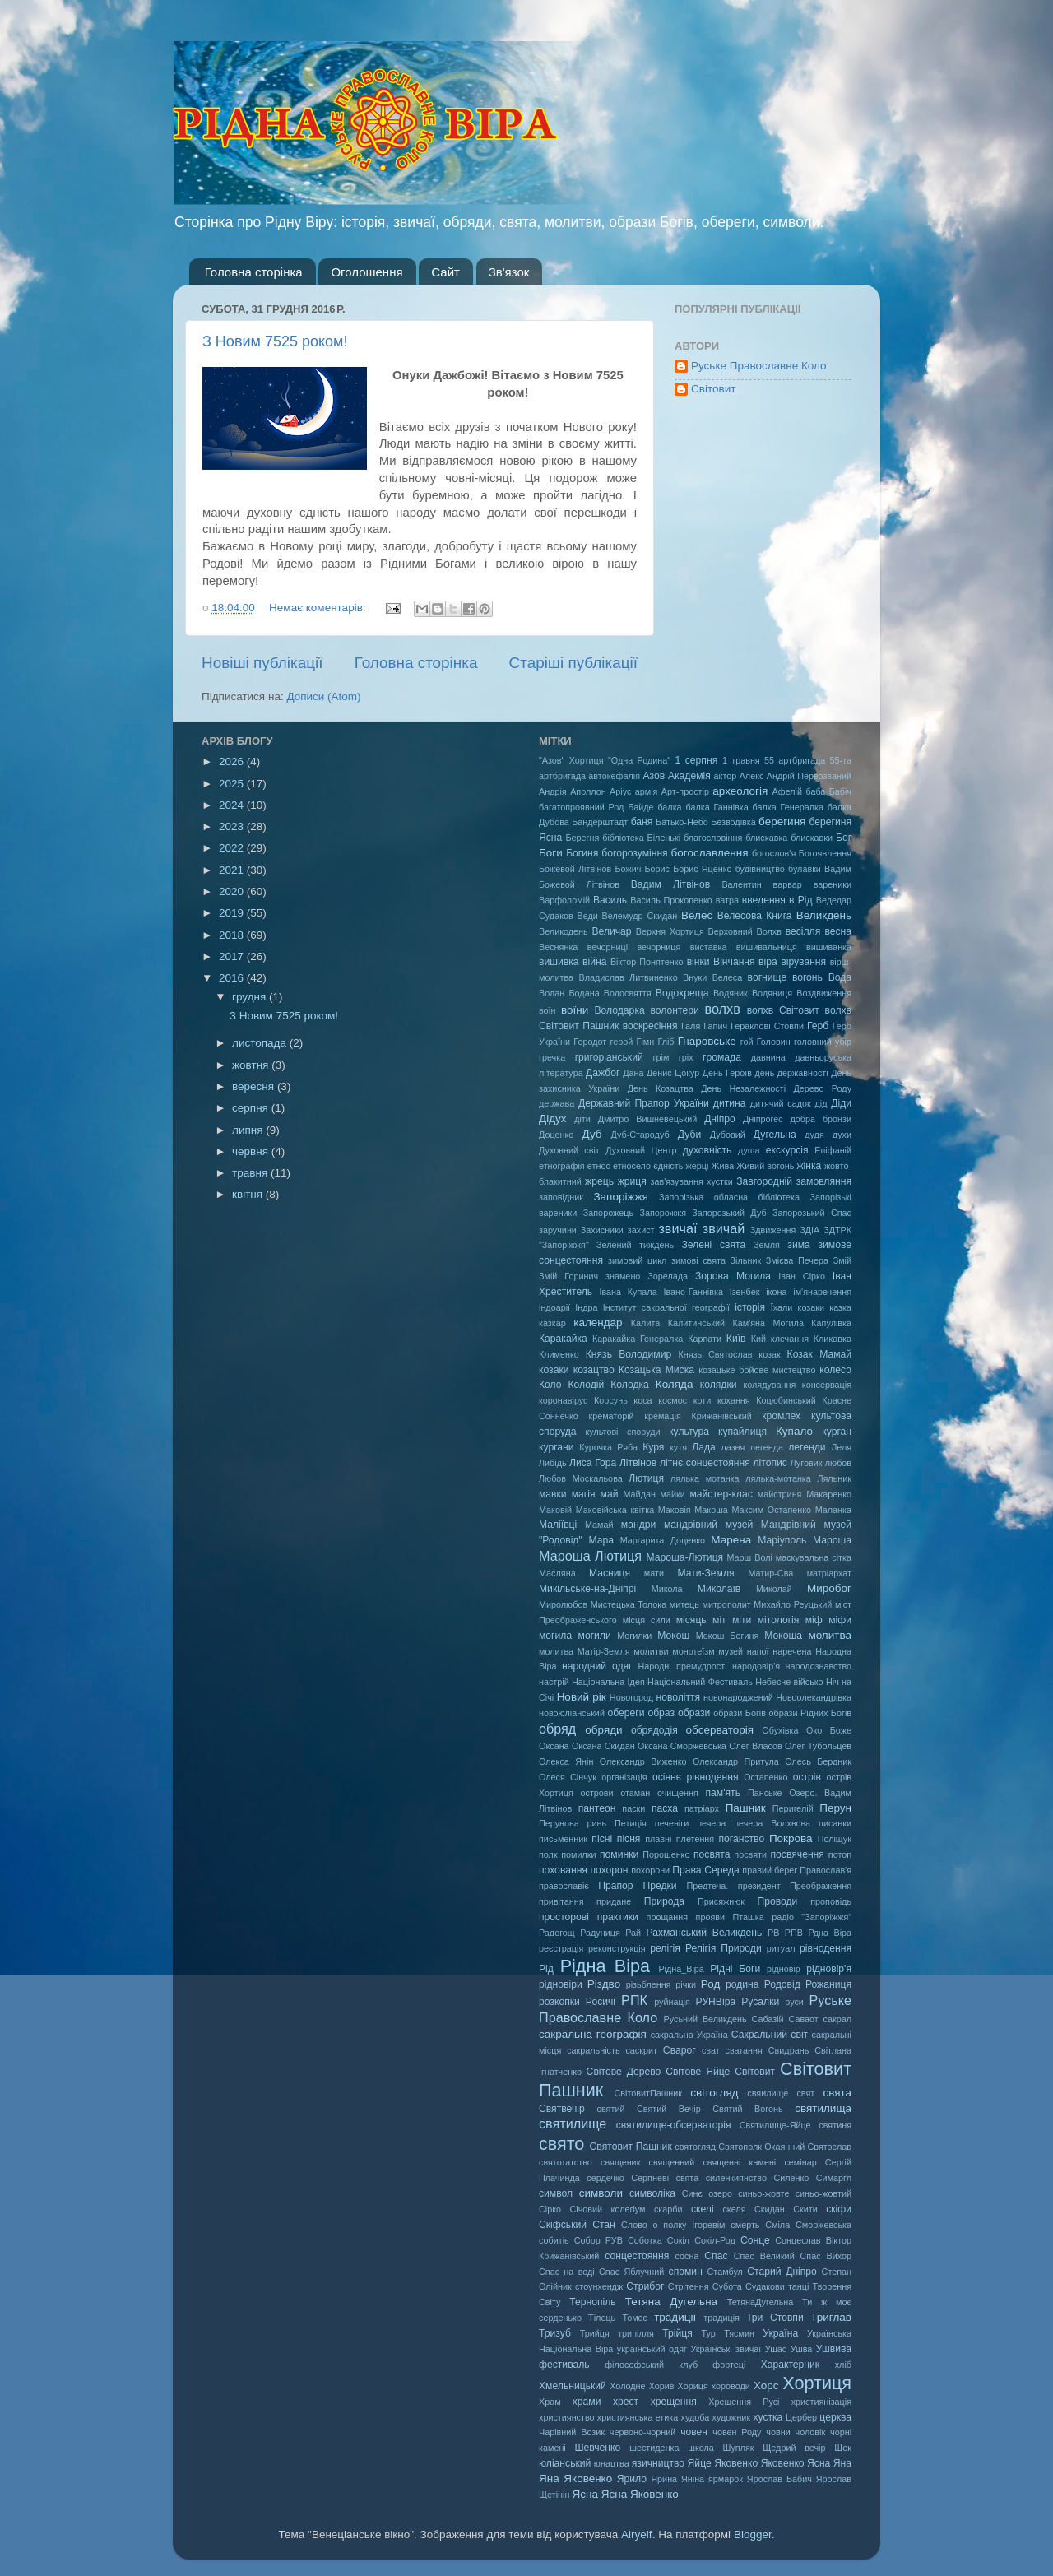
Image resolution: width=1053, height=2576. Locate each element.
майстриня (780, 1494)
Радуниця (600, 1933)
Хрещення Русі (743, 2402)
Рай (633, 1933)
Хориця (693, 2386)
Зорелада (667, 1276)
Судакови (765, 2286)
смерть (745, 2225)
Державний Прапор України (643, 1103)
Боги (551, 853)
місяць (691, 1620)
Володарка (620, 1010)
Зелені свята (713, 1245)
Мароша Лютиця (590, 1555)
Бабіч (840, 791)
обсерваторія (720, 1730)
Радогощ (557, 1933)
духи (842, 1134)
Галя (690, 1026)
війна (594, 962)
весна (837, 931)
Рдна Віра (829, 1933)
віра (767, 962)
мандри (638, 1524)
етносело (632, 1166)
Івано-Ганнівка (693, 1292)
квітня (249, 1194)
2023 (233, 826)
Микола (667, 1589)
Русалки (760, 2001)
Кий (758, 1339)
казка (840, 1307)
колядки (718, 1384)
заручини (558, 1230)
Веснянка (558, 947)
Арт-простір (685, 791)
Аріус (620, 791)
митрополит (726, 1604)
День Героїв (727, 1073)
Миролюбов (563, 1604)
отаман (635, 1793)
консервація (826, 1385)
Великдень (823, 915)
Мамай (599, 1524)
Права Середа (705, 1870)
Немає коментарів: (319, 607)
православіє (564, 1886)
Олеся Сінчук (567, 1777)
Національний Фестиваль (700, 1682)
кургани (556, 1447)
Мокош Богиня (727, 1636)
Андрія (553, 791)
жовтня (251, 1065)
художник (731, 2417)
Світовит (713, 389)
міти (741, 1620)
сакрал (837, 2019)
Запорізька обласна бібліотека (729, 1197)
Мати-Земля (705, 1573)
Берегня (583, 837)
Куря (653, 1447)
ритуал (781, 1948)
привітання (561, 1901)
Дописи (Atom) (323, 696)
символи (601, 2193)
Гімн (646, 1042)
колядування (769, 1385)
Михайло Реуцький (793, 1604)
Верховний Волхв (745, 931)
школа (701, 2448)
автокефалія (614, 776)
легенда (766, 1447)
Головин (774, 1042)
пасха (665, 1808)
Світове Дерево (624, 2071)
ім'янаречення (822, 1292)
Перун (835, 1808)
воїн (547, 1010)
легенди (806, 1447)
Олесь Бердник (818, 1761)
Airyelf (636, 2534)
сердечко (605, 2178)
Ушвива (833, 2349)
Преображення (820, 1886)
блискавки (812, 837)
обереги (625, 1713)
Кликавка (832, 1339)
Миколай (774, 1589)
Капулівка (831, 1323)
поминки (619, 1854)
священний (672, 2162)
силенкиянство (736, 2178)
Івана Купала (627, 1292)
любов (838, 1463)
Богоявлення (825, 853)
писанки (835, 1823)
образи (694, 1713)
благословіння (713, 837)
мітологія (779, 1620)
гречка (552, 1057)
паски (633, 1808)
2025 (233, 783)
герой (621, 1042)
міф (814, 1620)
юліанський (565, 2463)
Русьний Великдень (705, 2019)
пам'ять (723, 1793)
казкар (552, 1323)
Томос (634, 2318)
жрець (599, 1181)
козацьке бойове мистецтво (756, 1370)
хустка (767, 2417)
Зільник (746, 1260)
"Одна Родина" (639, 760)
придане (613, 1901)
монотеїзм (693, 1651)
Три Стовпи (775, 2317)
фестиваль (564, 2364)
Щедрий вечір (794, 2448)
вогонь (807, 977)
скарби (668, 2209)
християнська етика (637, 2417)
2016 (233, 978)
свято (561, 2143)
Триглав (830, 2317)
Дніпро (719, 1119)
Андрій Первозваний (809, 776)
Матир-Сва (770, 1573)
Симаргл (833, 2178)
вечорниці (607, 947)
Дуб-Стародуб (639, 1134)
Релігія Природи (723, 1948)
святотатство (565, 2162)
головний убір (822, 1042)
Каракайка (563, 1338)
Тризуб (555, 2333)
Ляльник (834, 1478)
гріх (686, 1057)
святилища (823, 2108)
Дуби (689, 1134)
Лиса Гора (592, 1463)
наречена (791, 1651)
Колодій (586, 1384)
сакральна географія (593, 2034)
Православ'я (825, 1870)
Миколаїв (719, 1588)
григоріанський (609, 1057)
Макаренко (828, 1494)
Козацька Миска (656, 1370)
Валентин (741, 884)
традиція (721, 2318)
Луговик (807, 1463)
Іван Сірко (801, 1276)
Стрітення (688, 2286)
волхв (722, 1008)
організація (624, 1777)
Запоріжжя (620, 1197)
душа (748, 1150)
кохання (733, 1400)
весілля (803, 931)
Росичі (600, 2001)
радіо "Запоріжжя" (811, 1917)
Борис (657, 869)
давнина (768, 1057)
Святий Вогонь (747, 2109)
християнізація (821, 2402)
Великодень (563, 931)
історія (750, 1307)
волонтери (675, 1010)
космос (672, 1400)
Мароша (832, 1540)
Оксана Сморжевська (682, 1746)
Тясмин (739, 2333)
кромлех (781, 1416)
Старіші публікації (573, 662)
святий (611, 2109)
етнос (598, 1166)
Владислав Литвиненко (627, 977)
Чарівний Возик (572, 2432)
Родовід (782, 1984)
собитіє (554, 2240)
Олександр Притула (736, 1761)
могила (555, 1635)
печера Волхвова (772, 1823)
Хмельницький (572, 2386)
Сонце (755, 2240)
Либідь (553, 1463)
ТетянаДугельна (760, 2302)
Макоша (711, 1510)
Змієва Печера (797, 1260)
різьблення (648, 1984)
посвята (711, 1854)
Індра (586, 1307)
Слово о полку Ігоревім (673, 2225)
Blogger (753, 2534)
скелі (702, 2209)
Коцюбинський (786, 1400)
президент (759, 1886)
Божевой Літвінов (575, 869)
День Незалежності (743, 1088)
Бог (843, 837)
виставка (708, 947)
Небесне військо (789, 1682)
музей (730, 1651)
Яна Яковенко (575, 2478)
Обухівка (780, 1730)
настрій (554, 1682)
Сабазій (768, 2019)
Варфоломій (564, 900)
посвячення (797, 1854)
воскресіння (650, 1026)
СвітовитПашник (648, 2093)
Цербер (801, 2417)
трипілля (636, 2333)
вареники (832, 884)
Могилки (634, 1636)
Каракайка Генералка (637, 1339)
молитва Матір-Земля (584, 1651)
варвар (787, 884)
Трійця (677, 2333)
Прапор (615, 1885)
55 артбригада (794, 760)
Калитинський (696, 1323)
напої (758, 1651)
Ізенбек (745, 1292)
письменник (563, 1839)
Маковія (674, 1510)
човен (693, 2432)
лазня (733, 1447)
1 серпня (696, 760)
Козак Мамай (819, 1354)
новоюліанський (572, 1713)
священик (620, 2162)
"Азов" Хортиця (571, 760)
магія (584, 1494)
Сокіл (678, 2240)
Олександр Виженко (643, 1761)
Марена (731, 1540)
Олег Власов (755, 1746)
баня (642, 822)
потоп (839, 1854)
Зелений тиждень (635, 1245)
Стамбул (725, 2272)
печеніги (672, 1823)
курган (836, 1431)
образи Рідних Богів (809, 1713)
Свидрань (788, 2050)
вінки (698, 962)
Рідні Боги (735, 1969)
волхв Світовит (783, 1010)
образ (661, 1713)
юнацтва (611, 2463)
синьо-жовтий (823, 2193)
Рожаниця (828, 1984)
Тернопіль (592, 2302)
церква (835, 2417)
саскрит (641, 2050)
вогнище (767, 977)
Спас (715, 2256)
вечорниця (658, 947)
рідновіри (560, 1984)
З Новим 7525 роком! (274, 341)
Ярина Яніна (677, 2479)
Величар (611, 931)
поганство (742, 1839)
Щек (842, 2448)
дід (820, 1103)
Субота (727, 2286)
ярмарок (725, 2479)
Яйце (700, 2463)
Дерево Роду (823, 1088)
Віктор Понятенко (647, 962)
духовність (707, 1150)
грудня (250, 997)
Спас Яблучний (631, 2272)
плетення (695, 1839)
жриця (632, 1181)
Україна (780, 2333)
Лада (704, 1447)
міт (719, 1620)
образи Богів (739, 1713)
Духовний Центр (640, 1150)
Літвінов (637, 1463)
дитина (729, 1103)
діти (582, 1119)
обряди (603, 1730)
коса (642, 1400)
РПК (634, 2000)
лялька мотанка (705, 1478)
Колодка (629, 1384)
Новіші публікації (262, 662)
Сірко (550, 2209)
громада (722, 1057)
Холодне (627, 2386)
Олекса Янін (566, 1761)
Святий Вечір (669, 2109)
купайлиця (742, 1431)
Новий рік (581, 1697)
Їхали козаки (797, 1307)
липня (249, 1130)
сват (711, 2050)
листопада (261, 1043)
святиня (835, 2125)
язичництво (658, 2463)
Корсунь (611, 1400)
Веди (588, 916)
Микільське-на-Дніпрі (587, 1588)
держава (556, 1103)
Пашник (746, 1808)
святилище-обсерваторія (673, 2125)
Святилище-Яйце (775, 2125)
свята (837, 2092)
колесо (835, 1370)
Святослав (829, 2146)
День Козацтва (660, 1088)
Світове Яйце (698, 2071)
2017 (233, 956)
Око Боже (828, 1730)
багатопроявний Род (581, 807)
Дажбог (602, 1073)
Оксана (554, 1746)
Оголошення (366, 272)
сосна (687, 2256)
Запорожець (608, 1213)
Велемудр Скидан (640, 916)
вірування (803, 962)
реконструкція (617, 1948)
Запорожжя (662, 1213)
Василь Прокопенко (671, 900)
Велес (696, 915)
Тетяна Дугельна (671, 2301)
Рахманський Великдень (704, 1932)
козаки (553, 1370)
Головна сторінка (254, 272)
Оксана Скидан (603, 1746)
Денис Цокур (673, 1073)
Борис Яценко (702, 869)
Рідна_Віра (680, 1969)
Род (711, 1984)
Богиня (582, 853)
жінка (808, 1166)
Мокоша (783, 1635)
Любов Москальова (581, 1478)
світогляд (714, 2092)
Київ (736, 1338)
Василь (610, 900)
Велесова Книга (754, 915)
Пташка (748, 1917)
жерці (697, 1166)
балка (669, 807)
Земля (767, 1245)
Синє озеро (707, 2193)
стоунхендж (599, 2286)
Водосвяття (628, 993)
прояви (710, 1917)
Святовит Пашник (631, 2146)
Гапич (715, 1026)
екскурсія (787, 1150)
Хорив (662, 2386)
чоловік (811, 2432)
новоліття (678, 1697)
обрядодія (654, 1730)
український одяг (652, 2349)
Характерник (790, 2364)
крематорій (610, 1416)
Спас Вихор (825, 2256)
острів (807, 1777)
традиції (675, 2317)
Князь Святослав (715, 1354)
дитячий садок (780, 1103)
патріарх (701, 1808)
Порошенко (665, 1854)
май (610, 1494)
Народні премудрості (682, 1666)
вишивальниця (766, 947)
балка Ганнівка (716, 807)
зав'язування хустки (692, 1181)
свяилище (767, 2093)
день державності (791, 1073)
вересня (254, 1086)
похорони (650, 1870)
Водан (551, 993)
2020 (233, 891)
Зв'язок (509, 272)
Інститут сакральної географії (666, 1307)
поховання (563, 1870)
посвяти (750, 1854)
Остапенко (765, 1777)
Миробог (829, 1588)
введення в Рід (777, 900)
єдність (668, 1166)
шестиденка (654, 2448)
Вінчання (734, 962)
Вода (839, 977)
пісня (629, 1839)
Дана (633, 1073)
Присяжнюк (721, 1901)
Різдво (603, 1984)
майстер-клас (720, 1494)
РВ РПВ (785, 1933)
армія (646, 791)
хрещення (674, 2401)
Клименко (559, 1354)
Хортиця (816, 2383)
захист (641, 1230)
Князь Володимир (629, 1354)
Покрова (791, 1838)
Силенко (791, 2178)
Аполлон (588, 791)
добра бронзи (821, 1119)
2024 (233, 805)
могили (594, 1635)
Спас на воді (567, 2272)
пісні (601, 1839)
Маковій (555, 1510)
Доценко (556, 1134)
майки (673, 1494)
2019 (233, 913)
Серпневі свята (664, 2178)
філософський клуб (651, 2364)
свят (805, 2093)
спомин (686, 2271)
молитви (650, 1651)
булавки (804, 869)
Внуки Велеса (712, 977)
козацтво (594, 1370)
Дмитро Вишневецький (648, 1119)
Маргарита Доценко (662, 1540)
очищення (677, 1793)
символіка (652, 2193)
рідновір (783, 1969)
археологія (740, 791)
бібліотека (623, 837)
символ (556, 2193)
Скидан (769, 2209)
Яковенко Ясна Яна (806, 2463)
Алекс (752, 776)
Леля (841, 1447)
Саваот (804, 2019)
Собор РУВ (598, 2240)
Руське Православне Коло (759, 366)
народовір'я (756, 1666)
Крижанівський (721, 1416)
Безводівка (733, 822)
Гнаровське (707, 1041)
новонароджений (738, 1697)
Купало (794, 1431)
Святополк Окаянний (761, 2146)
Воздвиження (823, 993)
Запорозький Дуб (729, 1213)
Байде (640, 807)
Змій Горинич (568, 1276)
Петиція (631, 1823)
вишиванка (828, 947)
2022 (233, 848)
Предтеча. (707, 1886)
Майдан (640, 1494)
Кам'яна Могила (768, 1323)
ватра (727, 900)
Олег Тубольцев (818, 1746)
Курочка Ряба (608, 1447)
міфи (839, 1620)
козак (769, 1354)
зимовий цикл (637, 1260)
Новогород (631, 1697)
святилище (572, 2123)
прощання (668, 1917)
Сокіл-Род (714, 2240)
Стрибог (645, 2286)
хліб (843, 2364)
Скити (805, 2209)
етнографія (562, 1166)
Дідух (553, 1118)
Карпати (704, 1339)
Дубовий (727, 1134)
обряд (557, 1728)
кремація (662, 1416)
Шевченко (597, 2447)
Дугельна (775, 1134)
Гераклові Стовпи (767, 1026)
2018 (233, 935)
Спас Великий (764, 2256)
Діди (841, 1103)
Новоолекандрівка (813, 1697)
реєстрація (561, 1948)
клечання (790, 1339)
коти (702, 1400)
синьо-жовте (763, 2193)
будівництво (760, 869)
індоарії (554, 1307)
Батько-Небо (682, 822)
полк (548, 1854)
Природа (664, 1901)
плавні (658, 1839)
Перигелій (793, 1808)
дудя (814, 1134)
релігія (665, 1948)
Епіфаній (832, 1150)
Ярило (632, 2479)
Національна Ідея (608, 1682)
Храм (550, 2402)
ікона (776, 1292)
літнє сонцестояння (705, 1463)
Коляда (674, 1384)
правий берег (769, 1870)
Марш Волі (749, 1557)
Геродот (589, 1042)
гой (747, 1042)
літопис (770, 1463)
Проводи (778, 1901)
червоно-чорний (642, 2432)
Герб (817, 1026)
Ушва (802, 2349)
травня (251, 1173)
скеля (733, 2209)
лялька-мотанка (778, 1478)
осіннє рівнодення (695, 1777)
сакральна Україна (689, 2035)
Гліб (665, 1042)
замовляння (823, 1181)
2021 (233, 870)
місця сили (646, 1620)
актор (725, 776)
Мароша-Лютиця (684, 1557)
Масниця (609, 1573)
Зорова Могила (733, 1276)
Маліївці (558, 1524)
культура (689, 1431)
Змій (842, 1260)
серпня (251, 1108)
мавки (553, 1494)
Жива (723, 1166)
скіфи (838, 2209)
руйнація (672, 2002)
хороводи (731, 2386)
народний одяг (597, 1666)
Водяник (730, 993)
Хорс (766, 2385)
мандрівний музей (708, 1524)
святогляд (695, 2146)
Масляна (557, 1573)
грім (661, 1057)
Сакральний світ (769, 2034)
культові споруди (622, 1432)
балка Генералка (788, 807)
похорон (609, 1870)
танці (798, 2286)
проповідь (830, 1901)
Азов (653, 776)
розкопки (559, 2001)
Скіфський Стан (577, 2224)
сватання (744, 2050)
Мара (601, 1540)
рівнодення (825, 1948)
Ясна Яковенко (640, 2494)
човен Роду (736, 2432)
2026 (233, 761)
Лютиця (646, 1478)
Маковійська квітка (615, 1510)
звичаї (677, 1228)
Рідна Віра (605, 1966)
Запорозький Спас (811, 1213)
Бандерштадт (600, 822)
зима (798, 1245)
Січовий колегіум (608, 2209)
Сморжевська (823, 2225)
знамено (622, 1276)
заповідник (561, 1197)
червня (251, 1151)
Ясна (584, 2494)
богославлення (710, 853)
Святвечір (562, 2108)
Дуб (591, 1134)
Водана (583, 993)
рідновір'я (828, 1969)
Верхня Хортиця (670, 931)
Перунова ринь (572, 1823)
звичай (724, 1228)
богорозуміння (634, 853)
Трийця (595, 2333)
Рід (546, 1969)
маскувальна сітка (813, 1557)
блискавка (766, 837)
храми (587, 2401)
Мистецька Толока (629, 1604)
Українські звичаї (725, 2349)
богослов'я (774, 853)
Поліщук (834, 1839)
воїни (574, 1010)
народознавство (818, 1666)
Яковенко (736, 2463)
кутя (678, 1447)
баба (815, 791)
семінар (800, 2162)
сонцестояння (637, 2256)
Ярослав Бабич (779, 2479)
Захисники (602, 1230)
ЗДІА (809, 1230)
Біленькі (664, 837)
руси (794, 2002)
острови (597, 1793)
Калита (645, 1323)
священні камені (739, 2162)
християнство (567, 2417)
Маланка (833, 1510)
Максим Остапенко (771, 1510)
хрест (625, 2401)
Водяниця (772, 993)
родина (742, 1984)
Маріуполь (782, 1540)
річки (685, 1984)
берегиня (781, 821)
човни (778, 2432)
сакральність (593, 2050)
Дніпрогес (763, 1119)
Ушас (775, 2349)
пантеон (597, 1808)
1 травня (741, 760)
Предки (659, 1885)
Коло (550, 1384)
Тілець (601, 2318)
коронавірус (563, 1400)
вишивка (559, 962)
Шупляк (738, 2448)
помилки (578, 1854)
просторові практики (588, 1917)
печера (711, 1823)
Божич (628, 869)
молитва (829, 1635)
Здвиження (773, 1230)
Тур (709, 2333)
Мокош (673, 1635)
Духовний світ (569, 1150)
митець (684, 1604)
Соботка (645, 2240)
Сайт (445, 272)
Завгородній (764, 1181)
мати (654, 1573)
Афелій (787, 791)
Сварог (679, 2050)
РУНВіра (716, 2001)
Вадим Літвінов (671, 884)
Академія (689, 776)
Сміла (777, 2225)
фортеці (728, 2364)
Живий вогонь (765, 1166)
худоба (695, 2417)
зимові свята (698, 1260)
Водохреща (682, 993)
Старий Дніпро (782, 2271)
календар (597, 1322)
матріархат (829, 1573)
